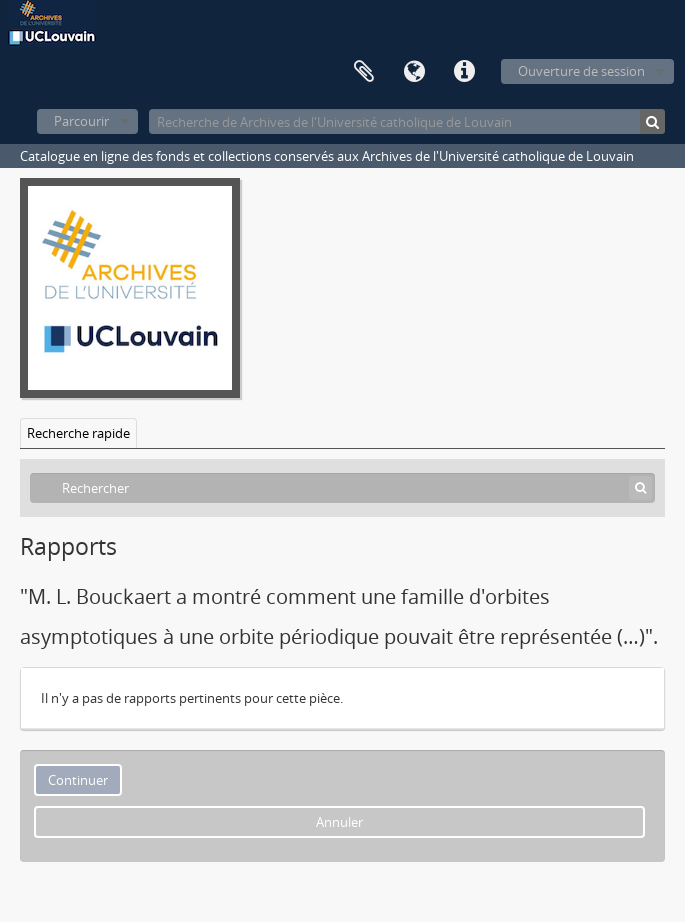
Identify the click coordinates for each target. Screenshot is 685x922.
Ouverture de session (581, 71)
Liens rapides (464, 72)
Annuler (339, 822)
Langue (414, 72)
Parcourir (81, 121)
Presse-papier (364, 72)
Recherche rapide (78, 433)
